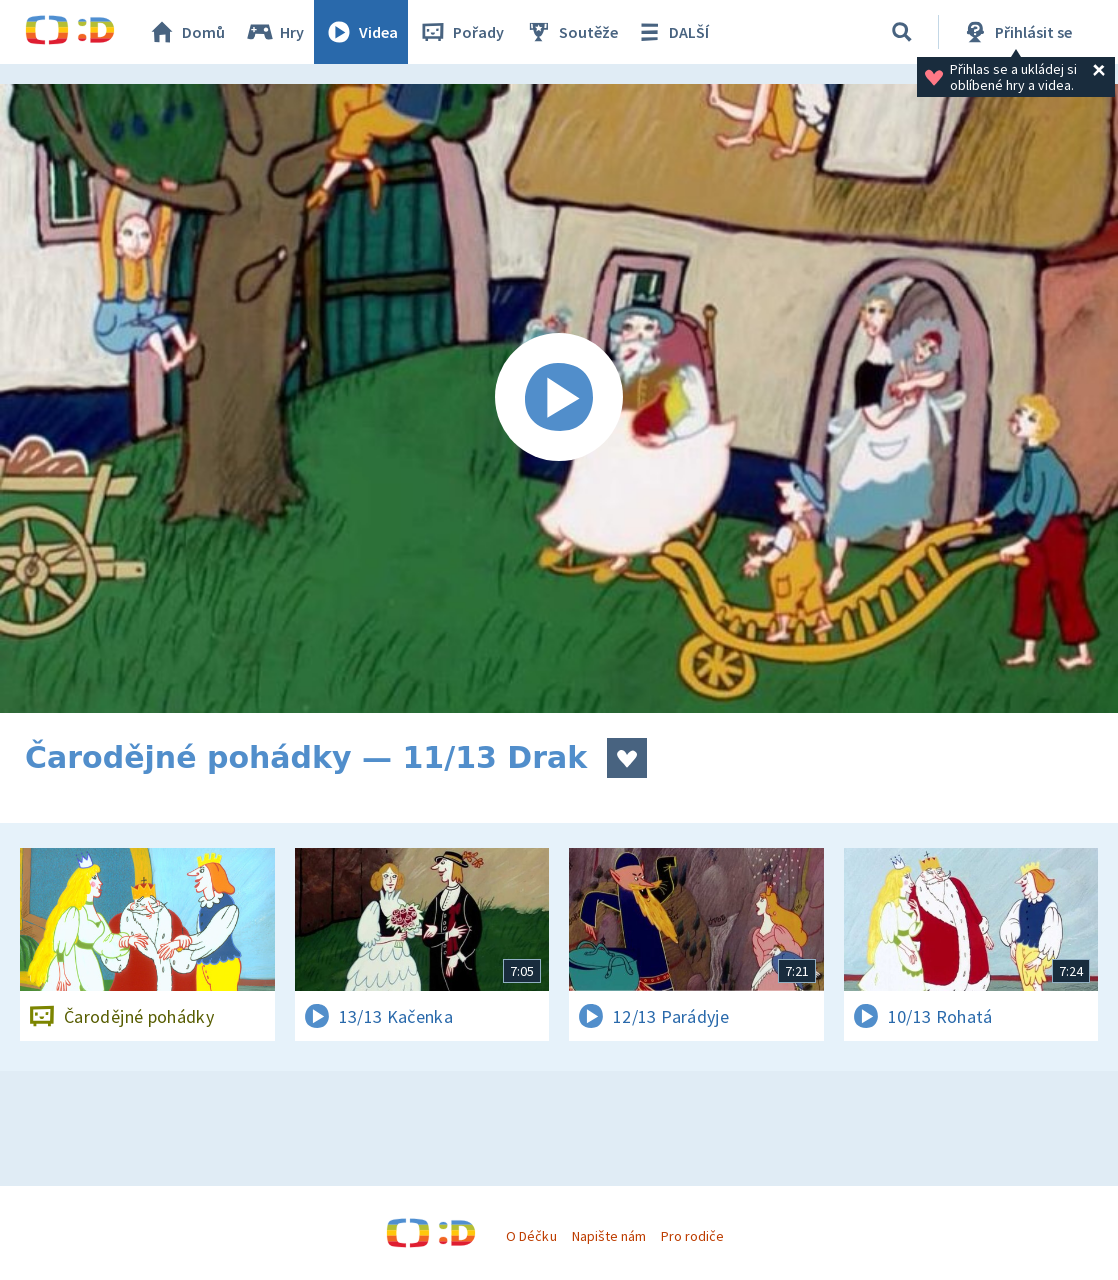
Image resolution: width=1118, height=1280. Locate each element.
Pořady (461, 32)
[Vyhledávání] (902, 32)
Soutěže (571, 32)
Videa (361, 32)
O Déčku (531, 1236)
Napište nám (609, 1236)
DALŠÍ (671, 32)
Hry (274, 32)
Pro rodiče (692, 1236)
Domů (186, 32)
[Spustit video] (559, 398)
